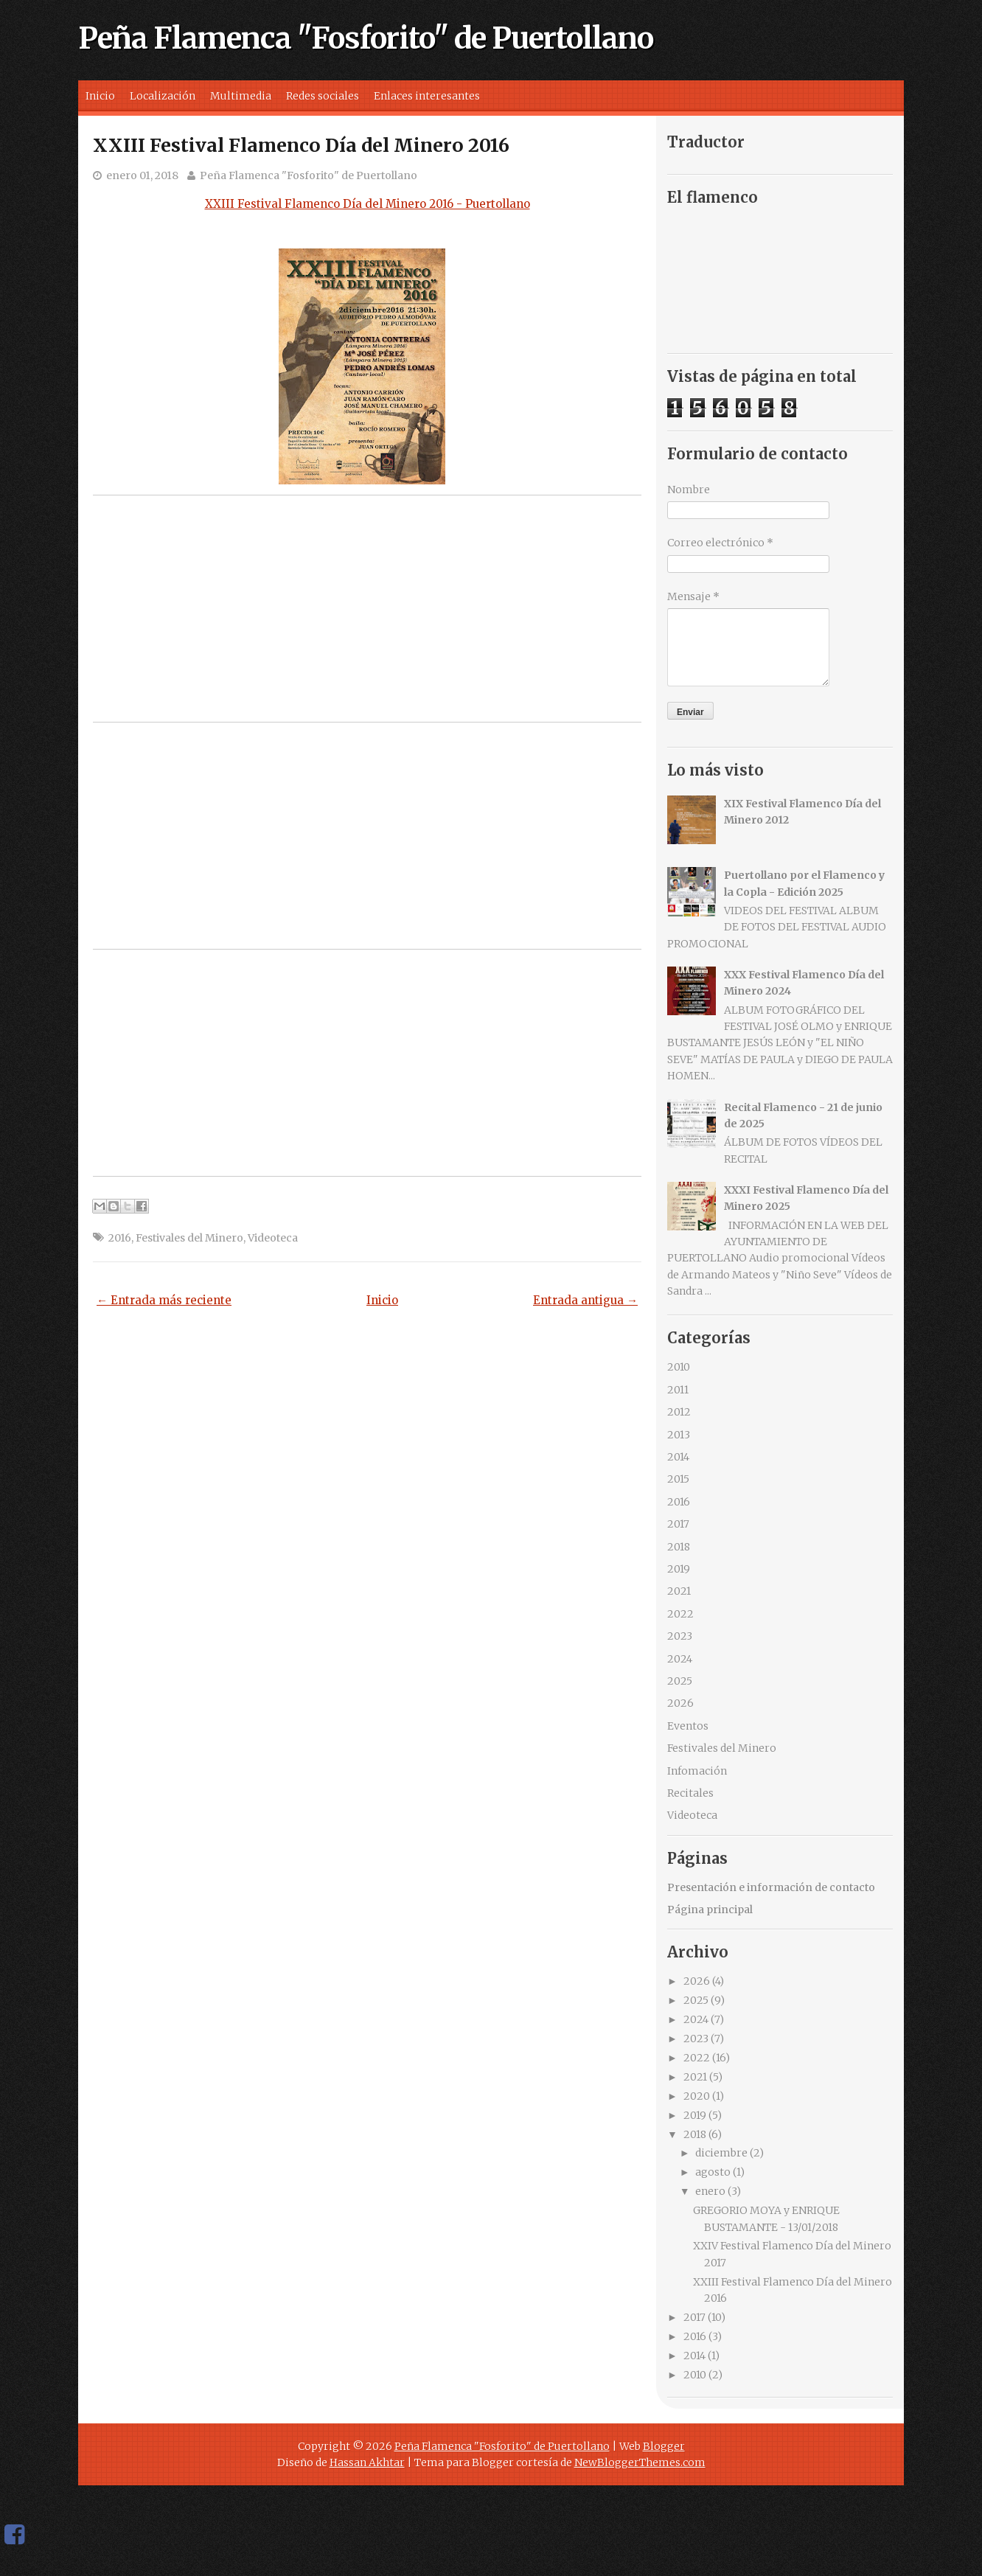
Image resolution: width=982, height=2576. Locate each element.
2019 (678, 1569)
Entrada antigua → (585, 1300)
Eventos (687, 1726)
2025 (679, 1681)
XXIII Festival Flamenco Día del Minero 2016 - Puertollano (367, 204)
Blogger (664, 2446)
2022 (680, 1614)
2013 (678, 1434)
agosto (713, 2172)
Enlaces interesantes (427, 95)
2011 (678, 1389)
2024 (679, 1658)
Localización (162, 95)
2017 (678, 1524)
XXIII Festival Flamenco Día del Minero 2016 (301, 145)
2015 (678, 1479)
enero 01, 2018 (142, 175)
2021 (679, 1591)
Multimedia (240, 95)
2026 (680, 1703)
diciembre (721, 2152)
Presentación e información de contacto (771, 1887)
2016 (119, 1238)
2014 (678, 1456)
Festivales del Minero (189, 1238)
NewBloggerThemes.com (640, 2462)
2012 (679, 1411)
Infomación (697, 1771)
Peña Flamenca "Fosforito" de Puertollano (365, 38)
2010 (678, 1367)
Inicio (100, 95)
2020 (696, 2096)
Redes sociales (322, 95)
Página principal (710, 1909)
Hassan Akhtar (367, 2462)
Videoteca (273, 1238)
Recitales (690, 1793)
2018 (678, 1546)
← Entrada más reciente (164, 1300)
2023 (679, 1636)
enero (710, 2191)
